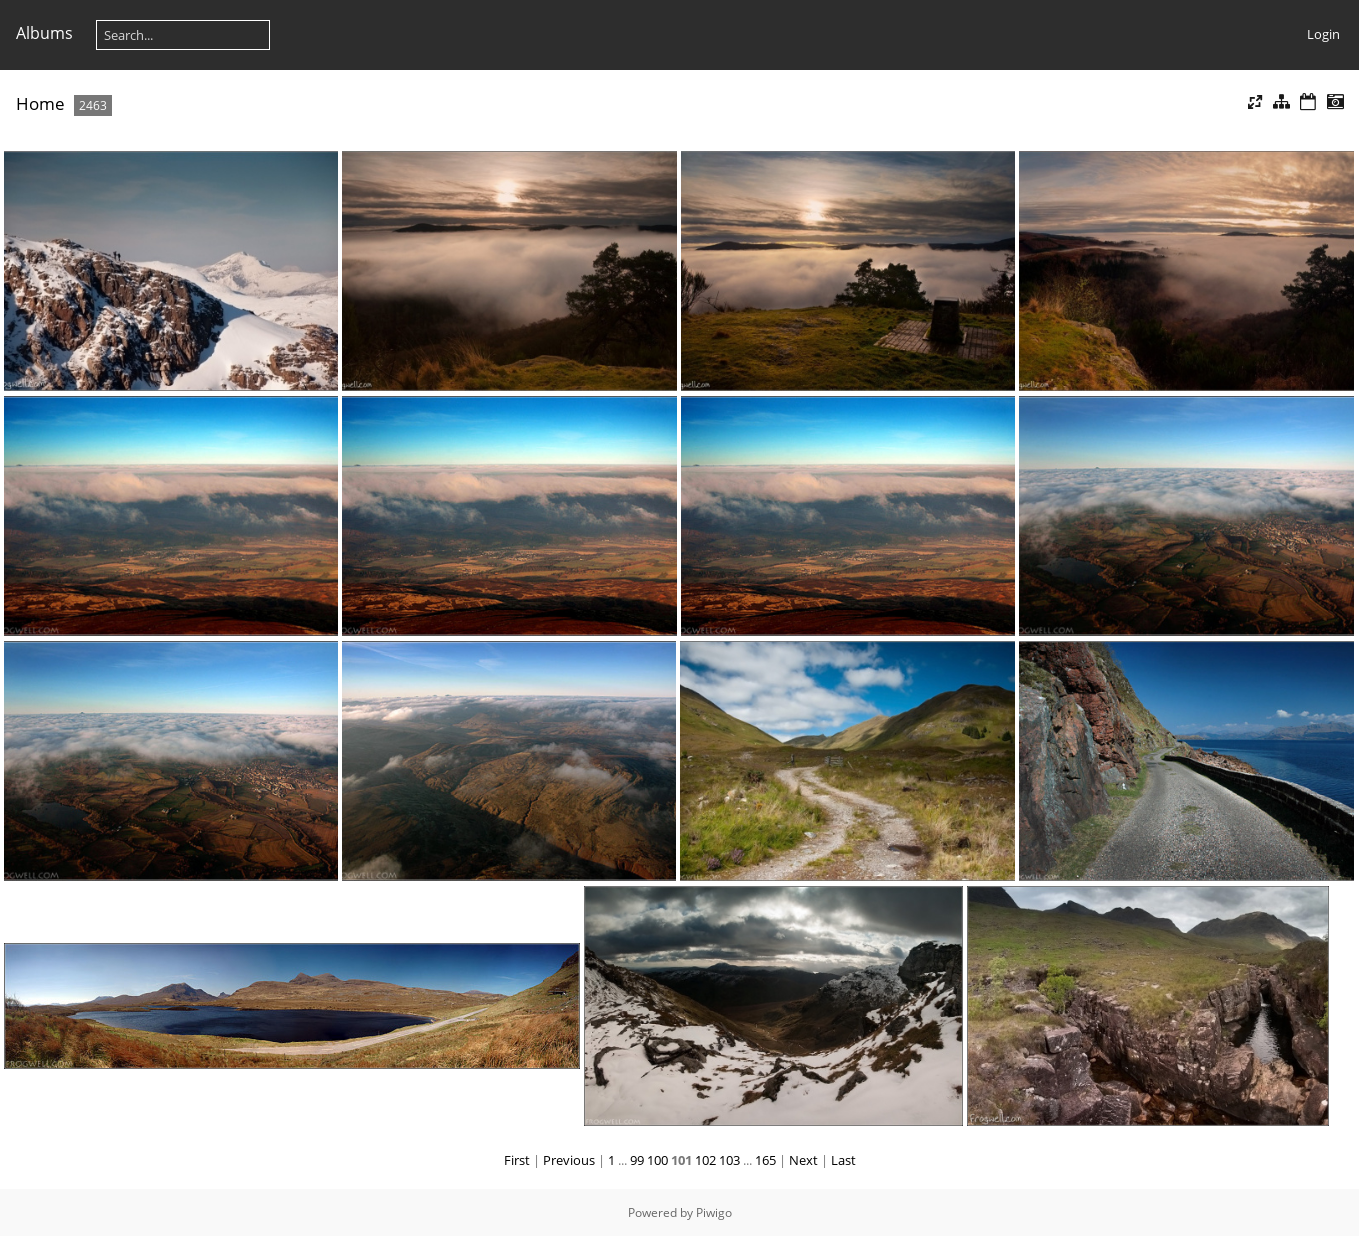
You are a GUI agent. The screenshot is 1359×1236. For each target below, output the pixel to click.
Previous (569, 1160)
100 (657, 1160)
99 (637, 1160)
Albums (44, 33)
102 (705, 1160)
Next (803, 1160)
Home (40, 103)
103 (729, 1160)
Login (1323, 34)
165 (765, 1160)
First (517, 1160)
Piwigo (714, 1212)
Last (843, 1160)
